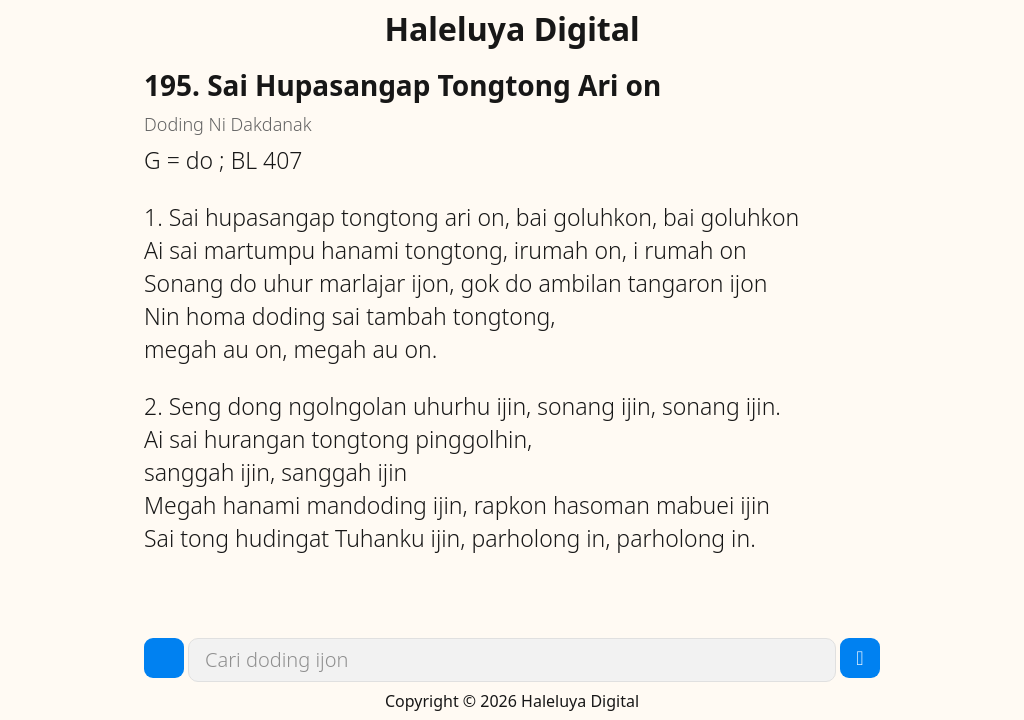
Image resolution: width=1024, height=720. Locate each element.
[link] (512, 660)
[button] (164, 658)
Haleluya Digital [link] (511, 29)
